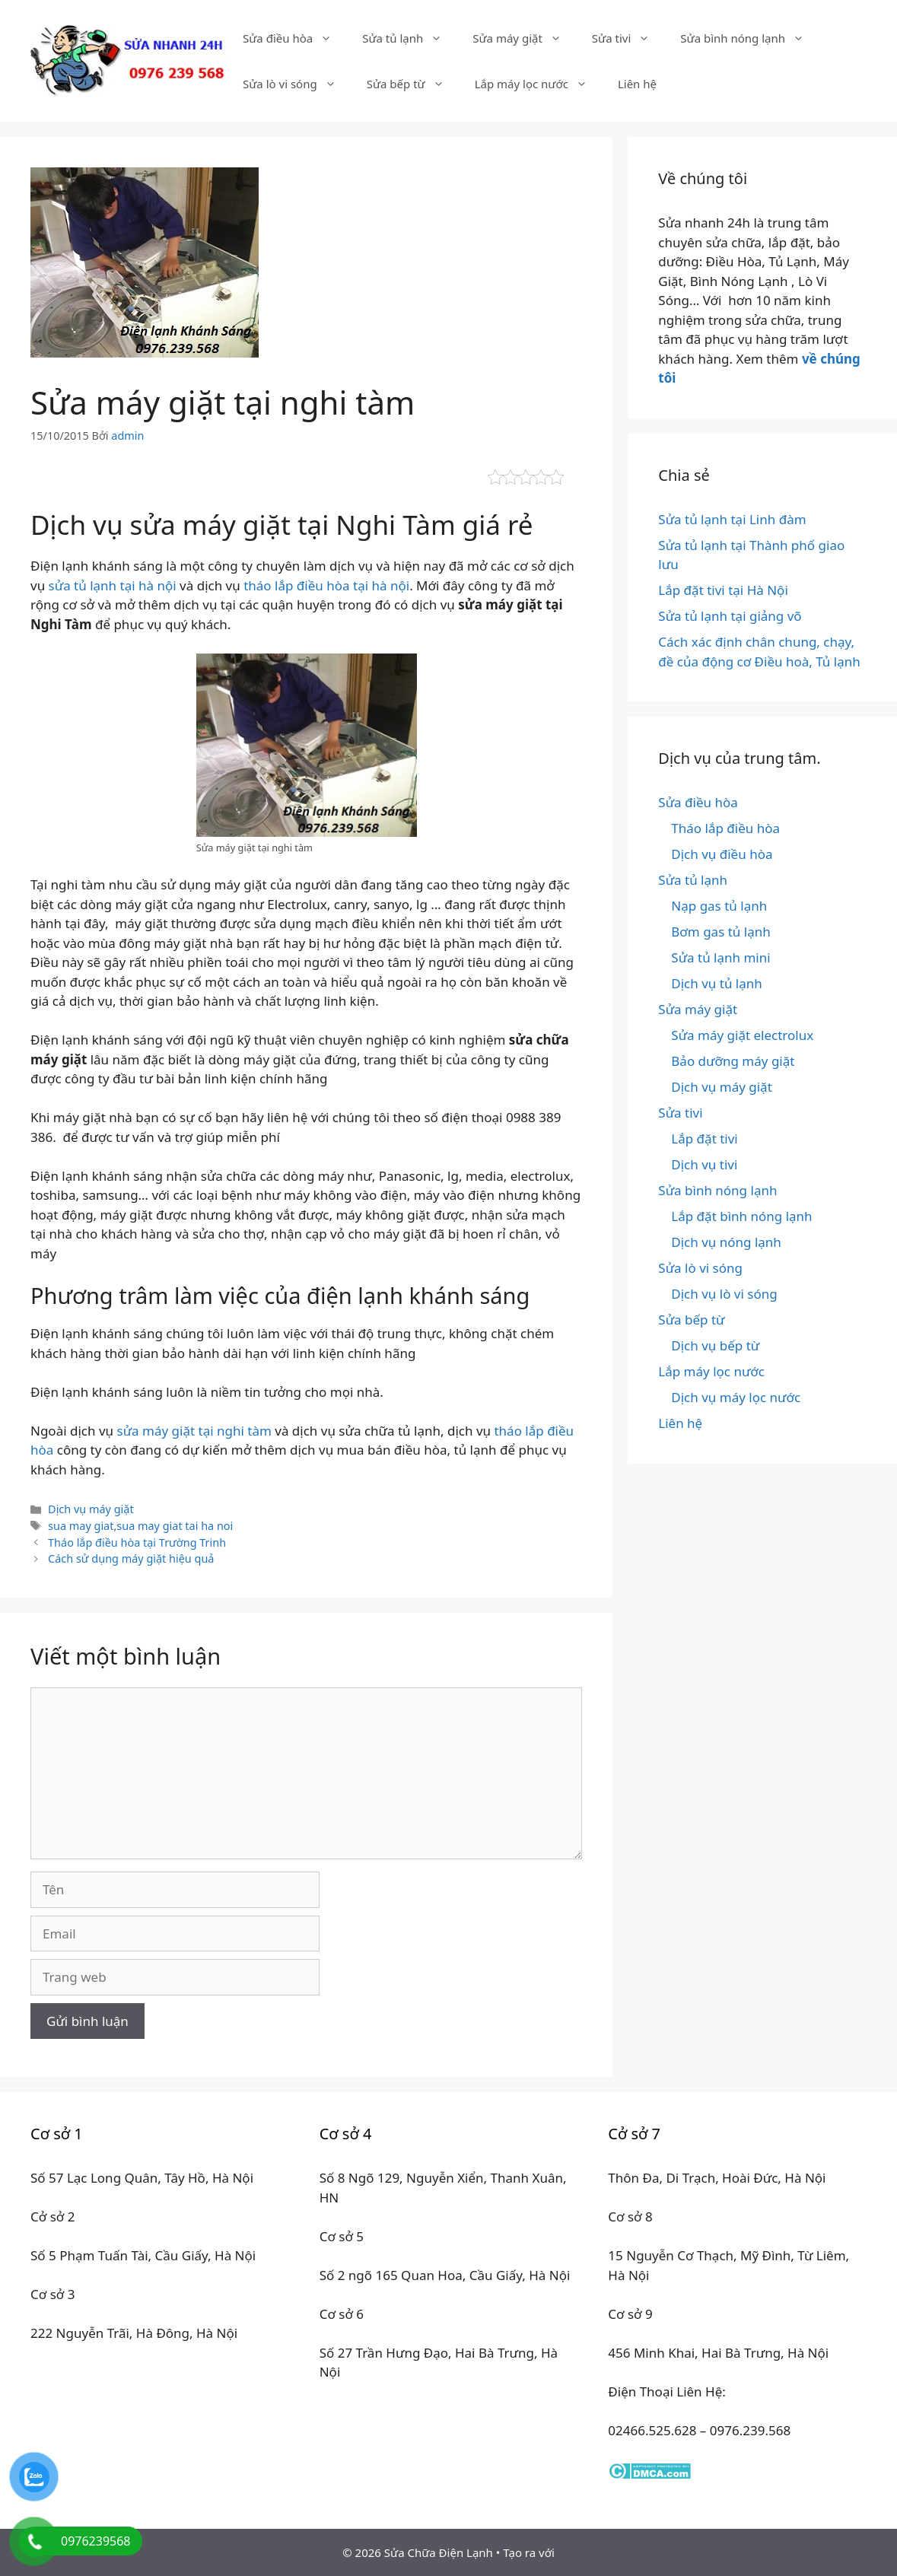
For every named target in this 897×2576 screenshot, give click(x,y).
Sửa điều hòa (295, 38)
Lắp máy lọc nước (539, 84)
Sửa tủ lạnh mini (720, 957)
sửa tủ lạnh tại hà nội (113, 585)
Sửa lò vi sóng (297, 84)
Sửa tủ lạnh (409, 38)
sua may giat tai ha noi (174, 1526)
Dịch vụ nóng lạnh (726, 1242)
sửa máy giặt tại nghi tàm (194, 1430)
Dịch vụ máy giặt (91, 1509)
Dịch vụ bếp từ (715, 1345)
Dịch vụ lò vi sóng (724, 1293)
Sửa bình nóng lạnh (749, 38)
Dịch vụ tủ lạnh (716, 983)
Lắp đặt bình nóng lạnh (741, 1216)
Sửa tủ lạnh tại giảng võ (729, 616)
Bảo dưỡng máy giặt (732, 1061)
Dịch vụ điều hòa (721, 854)
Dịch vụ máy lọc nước (735, 1397)
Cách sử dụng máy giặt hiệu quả (131, 1558)
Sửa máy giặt (524, 38)
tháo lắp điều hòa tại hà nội (326, 585)
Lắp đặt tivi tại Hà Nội (723, 590)
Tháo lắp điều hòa (725, 828)
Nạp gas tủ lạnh (719, 905)
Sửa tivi (628, 38)
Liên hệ (637, 83)
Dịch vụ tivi (704, 1164)
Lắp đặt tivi (704, 1138)
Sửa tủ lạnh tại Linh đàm (732, 519)
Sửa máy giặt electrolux (742, 1035)
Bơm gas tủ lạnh (720, 931)
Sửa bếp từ (413, 84)
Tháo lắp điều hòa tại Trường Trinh (137, 1542)
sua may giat (80, 1526)
